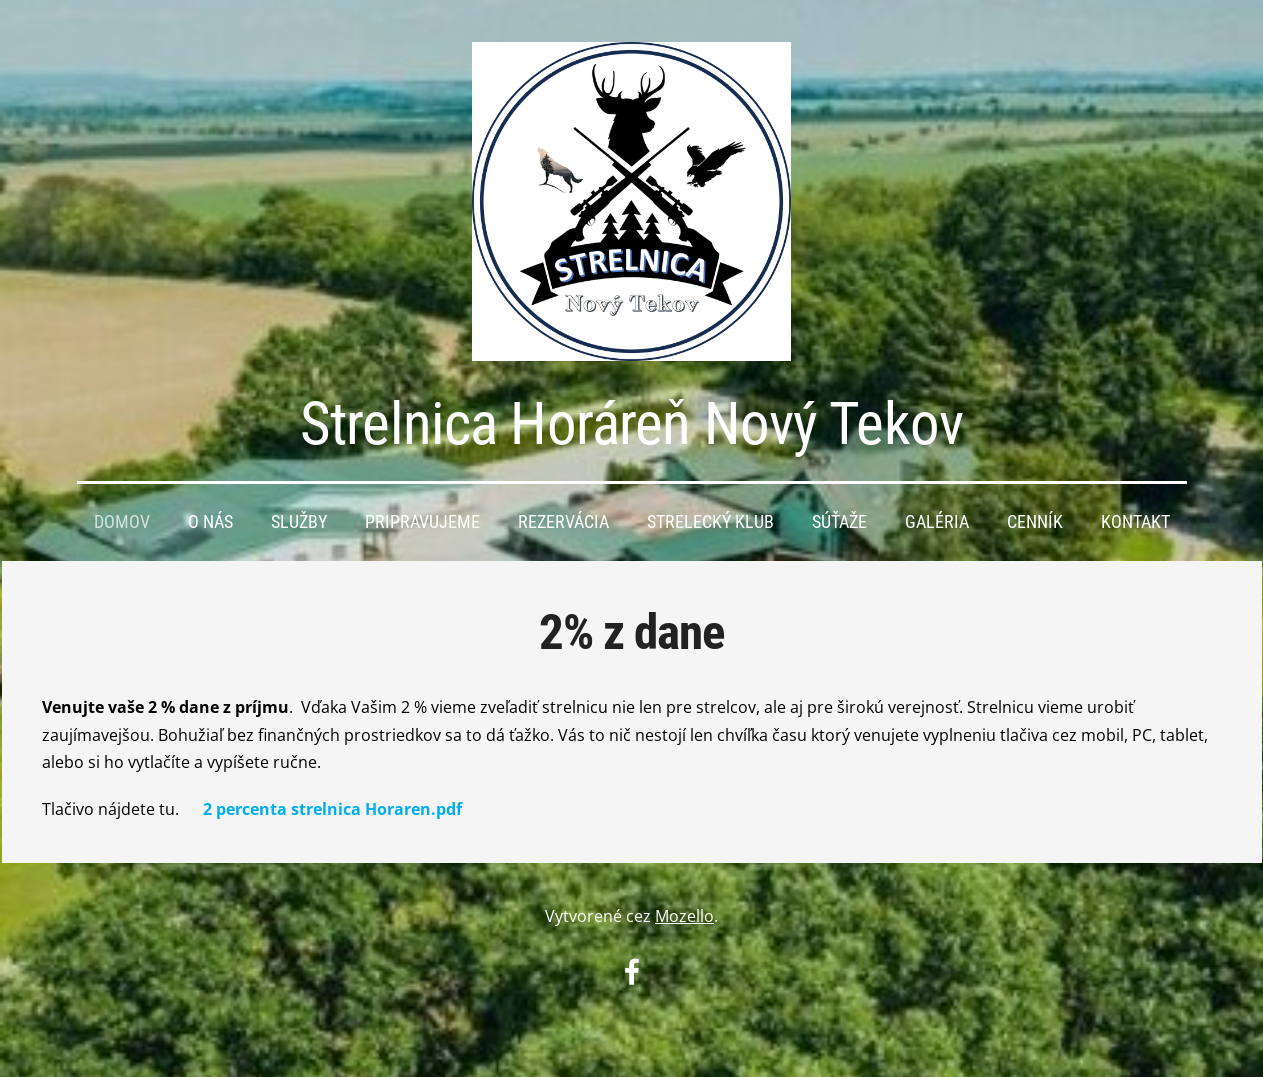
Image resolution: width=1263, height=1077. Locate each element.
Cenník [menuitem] (1035, 522)
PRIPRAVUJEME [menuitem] (422, 522)
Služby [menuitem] (299, 522)
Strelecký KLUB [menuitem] (710, 522)
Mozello (684, 916)
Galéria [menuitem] (937, 522)
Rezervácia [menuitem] (563, 522)
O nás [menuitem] (210, 522)
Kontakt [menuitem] (1135, 522)
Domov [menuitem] (122, 522)
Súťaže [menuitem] (839, 522)
